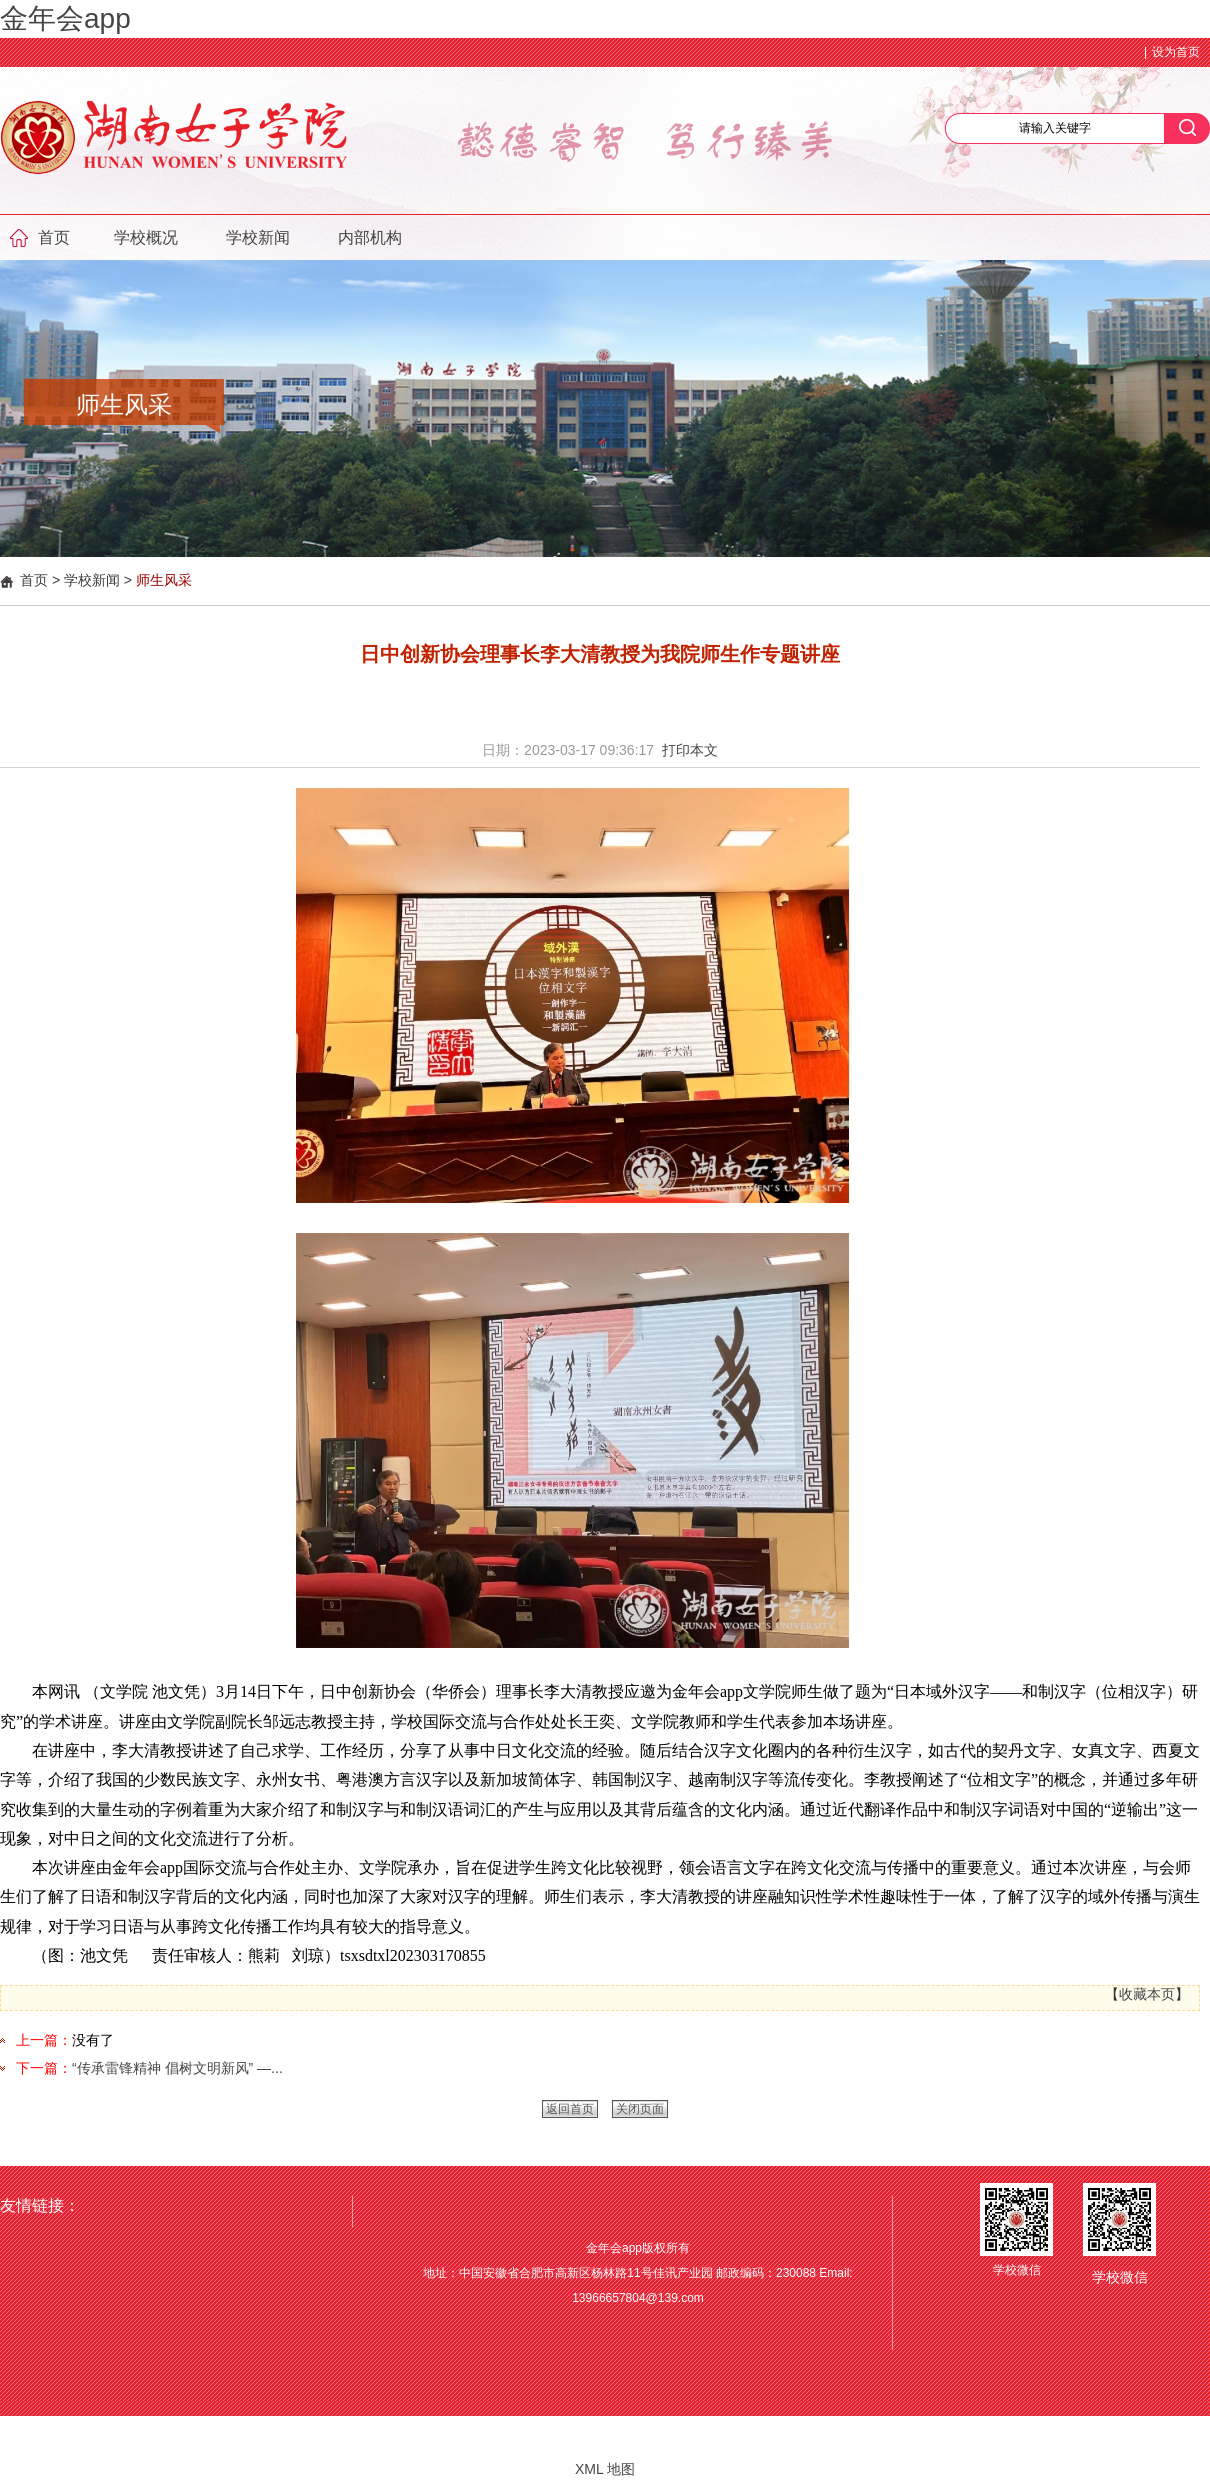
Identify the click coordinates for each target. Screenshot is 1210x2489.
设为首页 (1176, 52)
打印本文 (690, 750)
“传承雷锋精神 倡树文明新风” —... (177, 2068)
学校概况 (146, 237)
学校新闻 (258, 237)
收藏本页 (1147, 1994)
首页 (54, 237)
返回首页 (570, 2109)
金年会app (65, 18)
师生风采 (164, 580)
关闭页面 (640, 2109)
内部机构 (370, 237)
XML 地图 (605, 2469)
